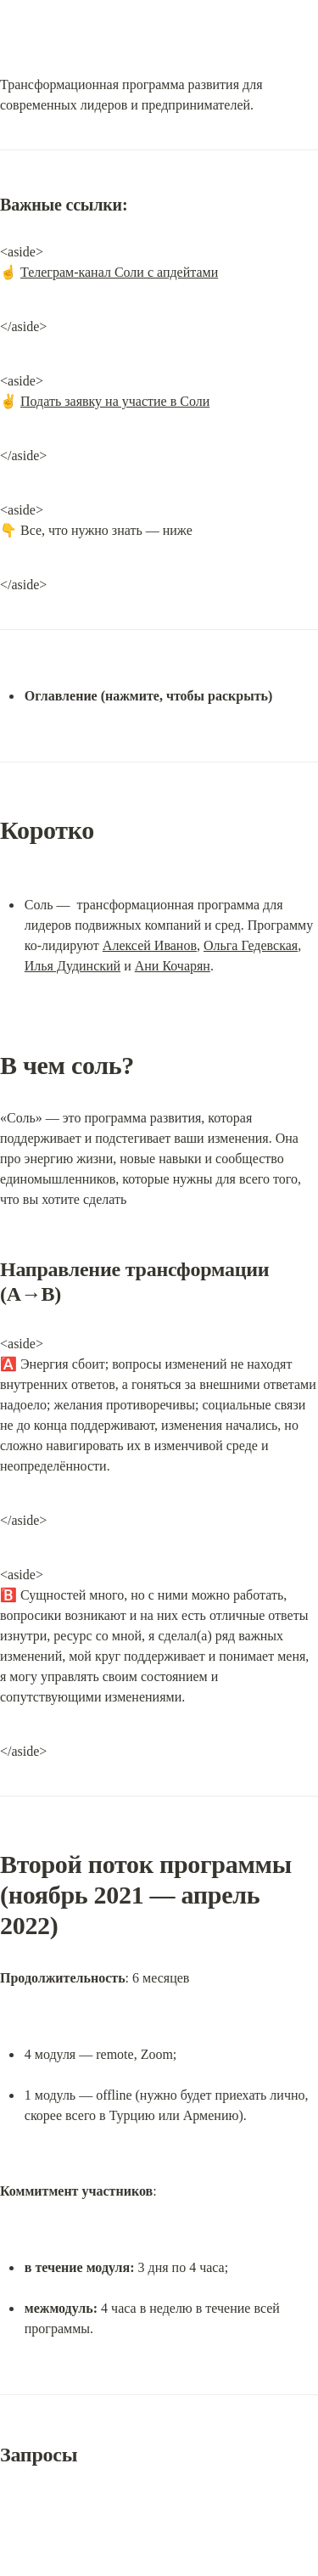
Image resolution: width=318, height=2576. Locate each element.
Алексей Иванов (150, 945)
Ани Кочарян (172, 966)
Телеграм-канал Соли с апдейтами (119, 272)
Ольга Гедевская (251, 945)
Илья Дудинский (72, 966)
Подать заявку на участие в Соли (114, 401)
